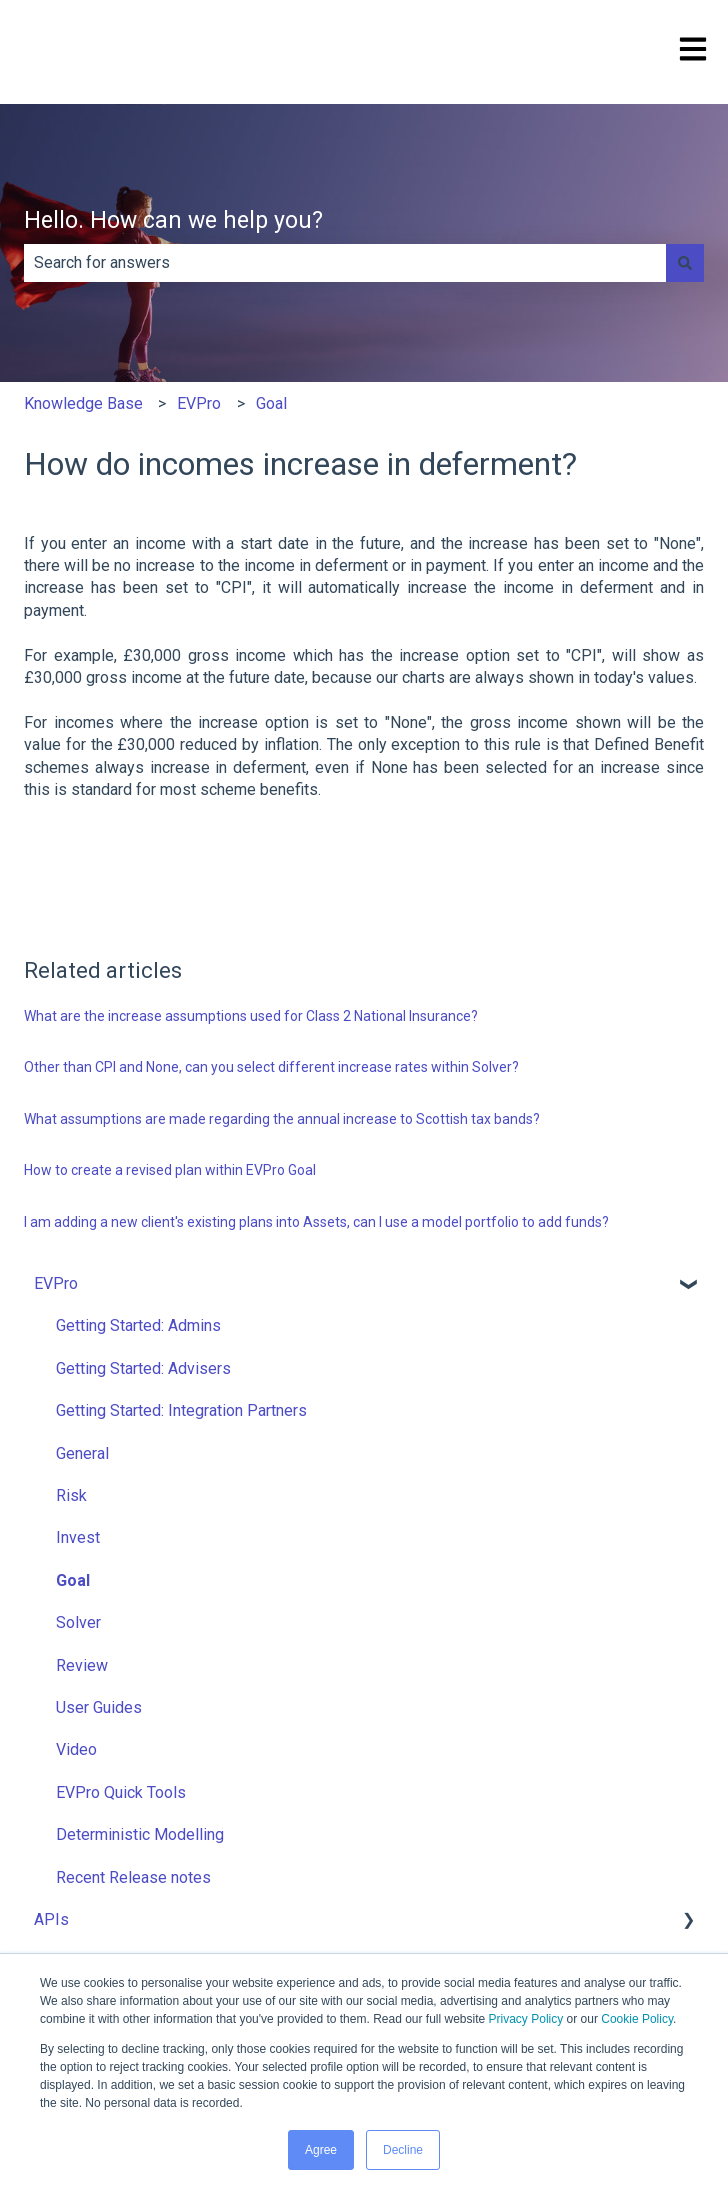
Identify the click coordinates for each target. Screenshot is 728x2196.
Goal (271, 403)
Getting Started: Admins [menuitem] (138, 1325)
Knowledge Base (83, 403)
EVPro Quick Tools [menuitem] (121, 1792)
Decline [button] (403, 2150)
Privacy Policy (526, 2019)
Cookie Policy (637, 2019)
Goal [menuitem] (73, 1580)
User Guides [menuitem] (99, 1707)
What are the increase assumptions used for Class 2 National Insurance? (251, 1016)
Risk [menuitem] (71, 1495)
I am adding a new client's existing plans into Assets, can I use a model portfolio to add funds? (316, 1222)
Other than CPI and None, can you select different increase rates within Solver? (271, 1067)
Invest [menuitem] (78, 1537)
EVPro (199, 403)
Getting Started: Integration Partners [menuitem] (181, 1410)
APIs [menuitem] (51, 1919)
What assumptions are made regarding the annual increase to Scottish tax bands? (282, 1119)
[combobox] (345, 263)
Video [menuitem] (76, 1749)
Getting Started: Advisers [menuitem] (143, 1368)
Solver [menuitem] (78, 1622)
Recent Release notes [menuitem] (133, 1877)
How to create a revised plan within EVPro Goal (170, 1170)
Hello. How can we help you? (173, 220)
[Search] (685, 263)
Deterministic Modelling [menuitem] (140, 1834)
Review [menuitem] (82, 1665)
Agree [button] (321, 2150)
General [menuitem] (82, 1453)
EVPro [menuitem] (56, 1283)
